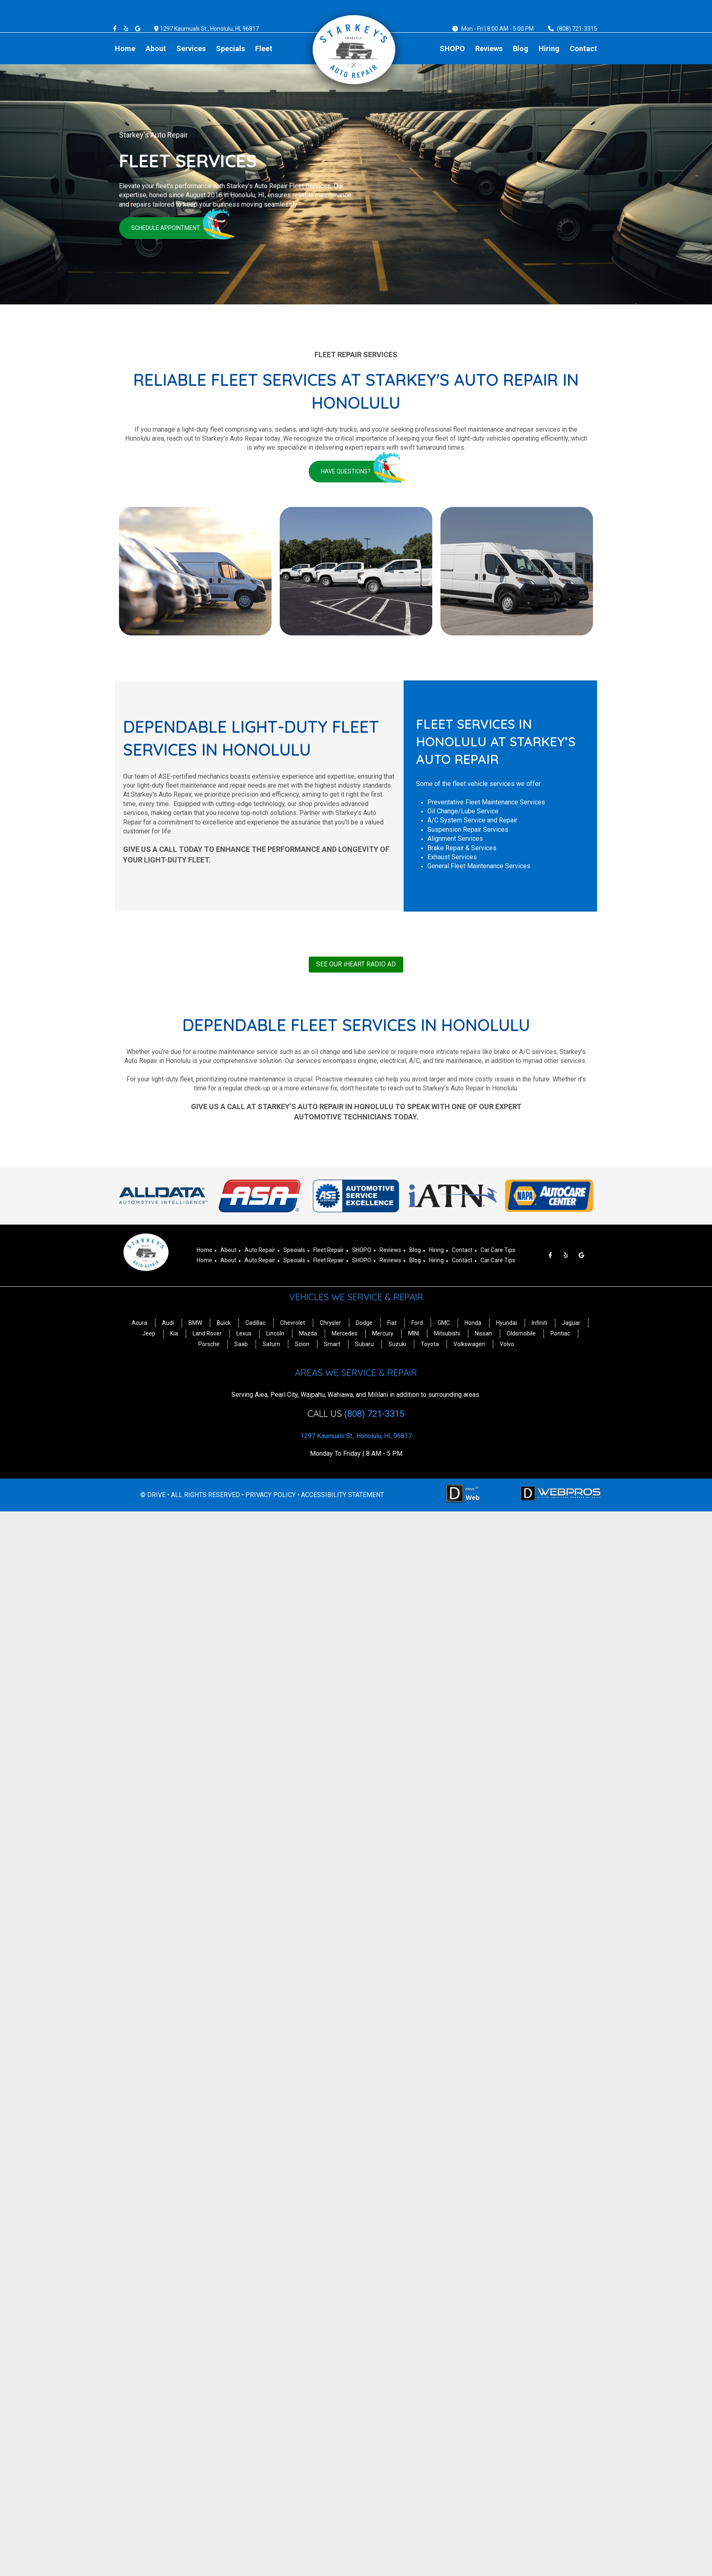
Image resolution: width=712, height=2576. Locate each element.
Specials (294, 1250)
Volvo (507, 1344)
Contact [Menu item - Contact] (583, 48)
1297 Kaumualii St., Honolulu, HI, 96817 (209, 28)
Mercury (382, 1333)
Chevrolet (292, 1323)
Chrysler (330, 1323)
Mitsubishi (447, 1333)
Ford (417, 1323)
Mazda (308, 1333)
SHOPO (361, 1250)
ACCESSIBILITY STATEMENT (342, 1495)
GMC (444, 1323)
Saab (241, 1344)
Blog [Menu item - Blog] (520, 48)
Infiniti (539, 1323)
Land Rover (207, 1333)
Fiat (392, 1323)
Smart (332, 1344)
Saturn (271, 1344)
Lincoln (275, 1333)
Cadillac (255, 1323)
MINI (413, 1333)
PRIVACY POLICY (270, 1495)
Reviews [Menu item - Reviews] (489, 48)
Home (204, 1250)
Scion (302, 1344)
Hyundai (506, 1323)
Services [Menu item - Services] (191, 48)
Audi (168, 1323)
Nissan (483, 1333)
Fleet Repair (328, 1250)
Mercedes (344, 1333)
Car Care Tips (498, 1250)
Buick (224, 1323)
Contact (462, 1250)
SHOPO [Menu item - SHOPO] (452, 48)
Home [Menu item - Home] (125, 48)
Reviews (390, 1250)
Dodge (364, 1323)
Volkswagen (469, 1344)
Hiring (436, 1250)
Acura (139, 1323)
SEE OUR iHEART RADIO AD (356, 964)
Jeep (148, 1333)
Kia (174, 1333)
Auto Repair (260, 1250)
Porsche (209, 1344)
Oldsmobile (521, 1333)
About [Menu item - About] (156, 48)
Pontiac (560, 1333)
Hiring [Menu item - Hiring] (549, 48)
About (228, 1250)
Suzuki (397, 1344)
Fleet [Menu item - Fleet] (263, 48)
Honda (473, 1323)
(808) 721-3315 (577, 28)
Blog (415, 1250)
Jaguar (571, 1323)
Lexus (244, 1333)
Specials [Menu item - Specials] (230, 48)
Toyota (430, 1344)
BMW (195, 1323)
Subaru (364, 1344)
